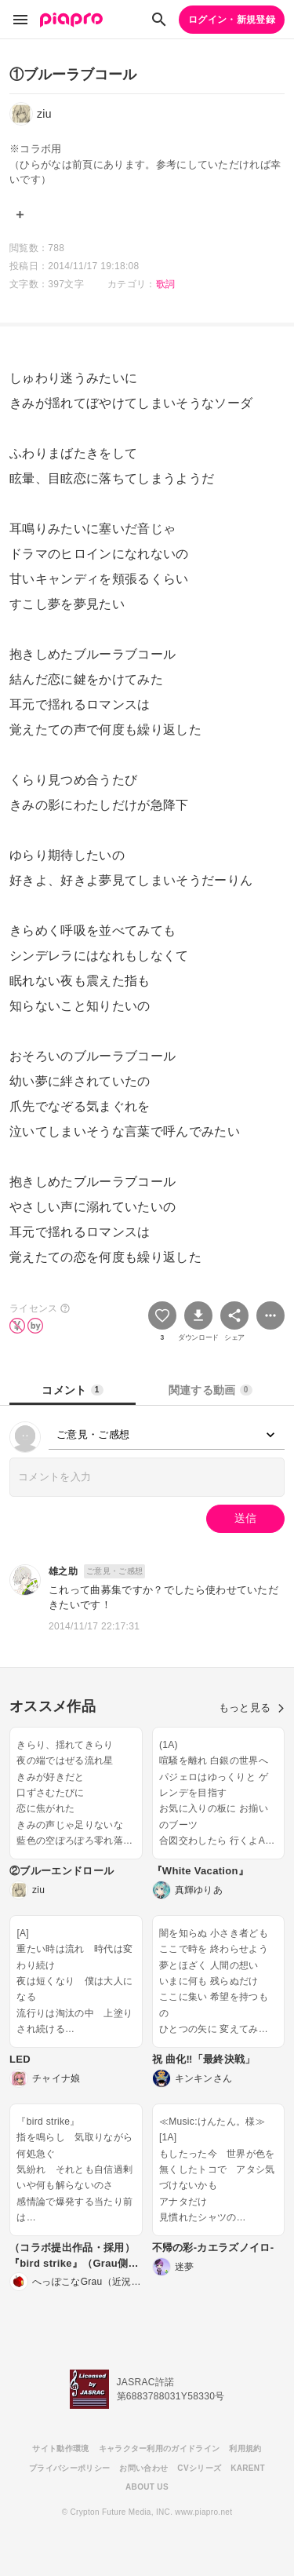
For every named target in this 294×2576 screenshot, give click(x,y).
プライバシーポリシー (69, 2468)
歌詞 (166, 284)
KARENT (247, 2468)
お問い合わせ (143, 2468)
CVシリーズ (199, 2468)
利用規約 (245, 2448)
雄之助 (63, 1571)
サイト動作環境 (60, 2448)
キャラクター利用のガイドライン (159, 2448)
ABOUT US (147, 2487)
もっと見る (252, 1707)
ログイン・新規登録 (231, 19)
